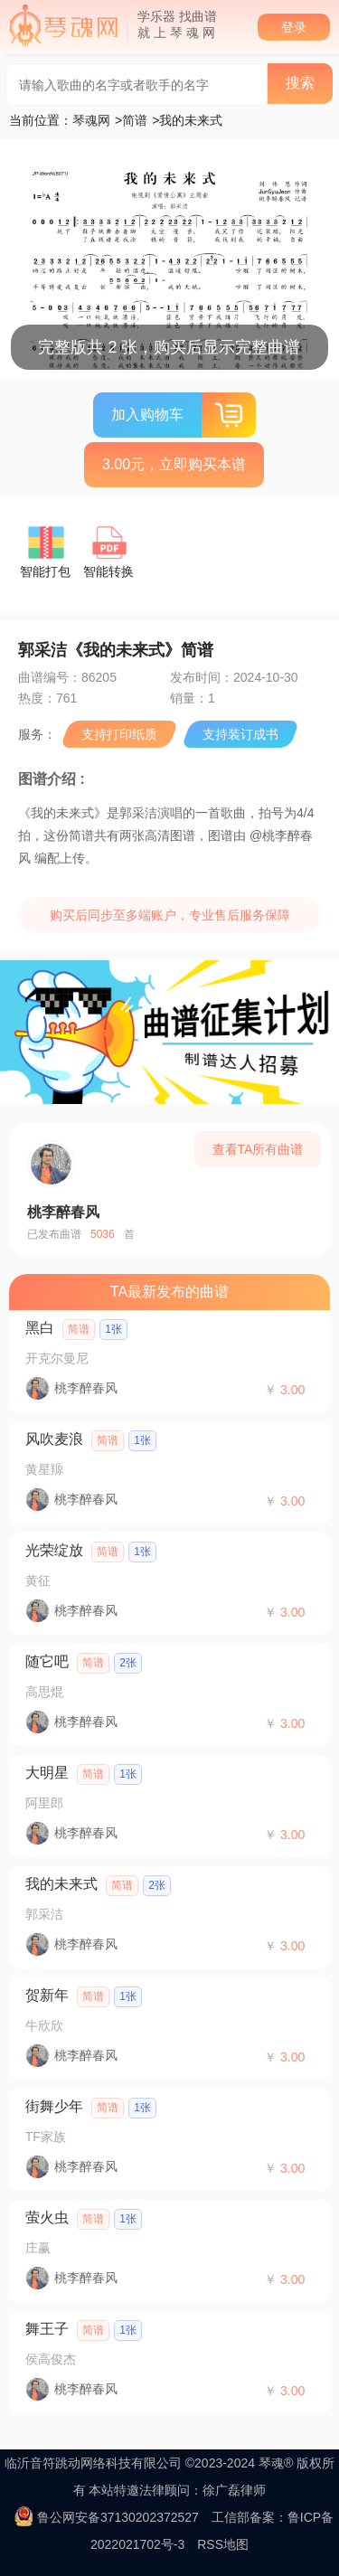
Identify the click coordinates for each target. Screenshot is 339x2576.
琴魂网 (91, 120)
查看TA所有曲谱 (258, 1149)
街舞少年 (54, 2106)
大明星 (47, 1772)
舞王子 (47, 2328)
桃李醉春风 (63, 1212)
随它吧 (47, 1661)
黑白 (39, 1327)
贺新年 (47, 1995)
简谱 (134, 120)
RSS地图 (223, 2544)
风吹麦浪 (54, 1439)
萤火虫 (47, 2217)
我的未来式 (61, 1884)
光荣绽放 (54, 1550)
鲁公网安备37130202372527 (118, 2517)
